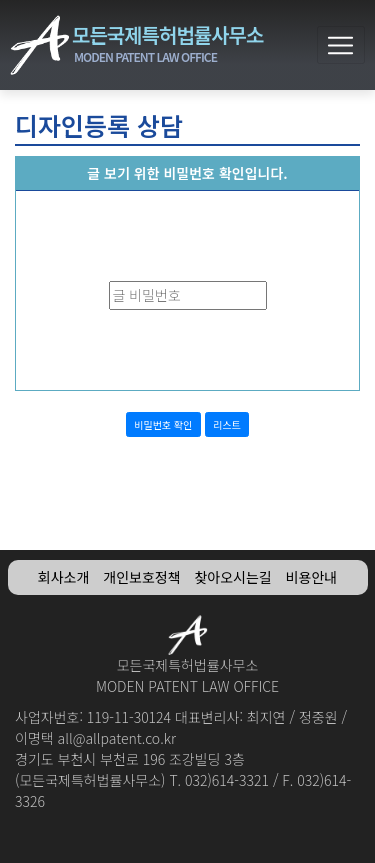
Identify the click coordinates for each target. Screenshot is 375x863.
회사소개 (64, 577)
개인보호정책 (141, 577)
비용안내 (312, 577)
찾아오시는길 (232, 577)
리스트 (227, 424)
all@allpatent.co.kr (117, 738)
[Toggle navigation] (341, 45)
